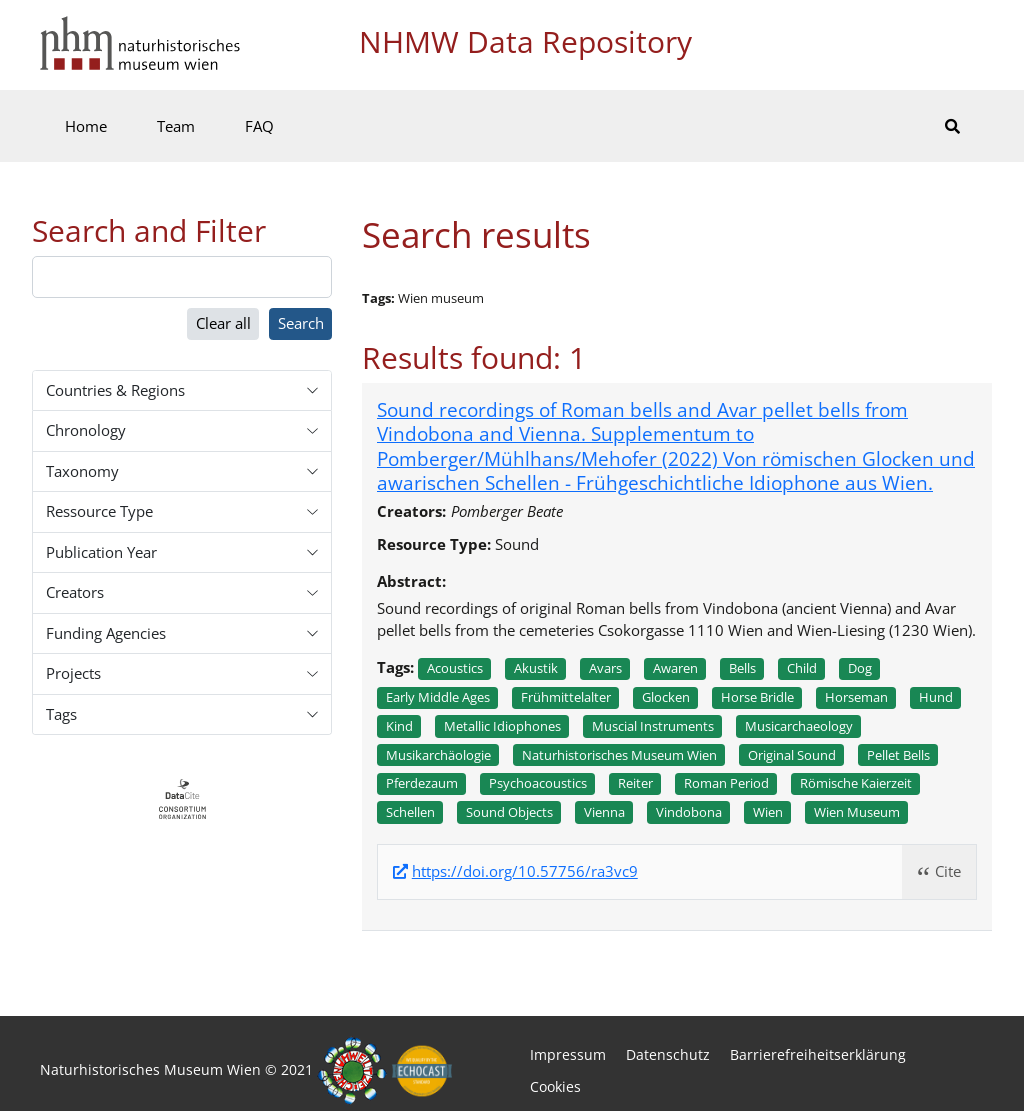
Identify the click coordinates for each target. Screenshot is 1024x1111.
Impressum (568, 1054)
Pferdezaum (422, 783)
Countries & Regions (115, 390)
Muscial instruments (653, 726)
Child (802, 668)
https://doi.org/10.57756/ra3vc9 (525, 871)
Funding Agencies (106, 633)
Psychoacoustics (538, 783)
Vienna (604, 812)
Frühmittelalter (566, 697)
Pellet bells (898, 755)
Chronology (86, 430)
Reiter (635, 783)
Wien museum (857, 812)
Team (176, 126)
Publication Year (101, 552)
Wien (768, 812)
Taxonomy (82, 471)
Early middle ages (438, 697)
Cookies (555, 1086)
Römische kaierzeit (856, 783)
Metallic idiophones (502, 726)
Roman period (726, 783)
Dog (860, 668)
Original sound (792, 755)
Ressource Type (99, 511)
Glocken (666, 697)
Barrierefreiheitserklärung (818, 1054)
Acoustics (455, 668)
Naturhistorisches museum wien (619, 755)
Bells (742, 668)
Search (301, 323)
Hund (936, 697)
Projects (73, 673)
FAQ (259, 126)
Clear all (223, 323)
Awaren (675, 668)
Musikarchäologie (438, 755)
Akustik (536, 668)
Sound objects (509, 812)
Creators (75, 592)
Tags (61, 714)
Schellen (410, 812)
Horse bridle (757, 697)
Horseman (856, 697)
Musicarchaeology (799, 726)
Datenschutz (668, 1054)
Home (86, 126)
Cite (948, 871)
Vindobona (689, 812)
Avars (605, 668)
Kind (399, 726)
